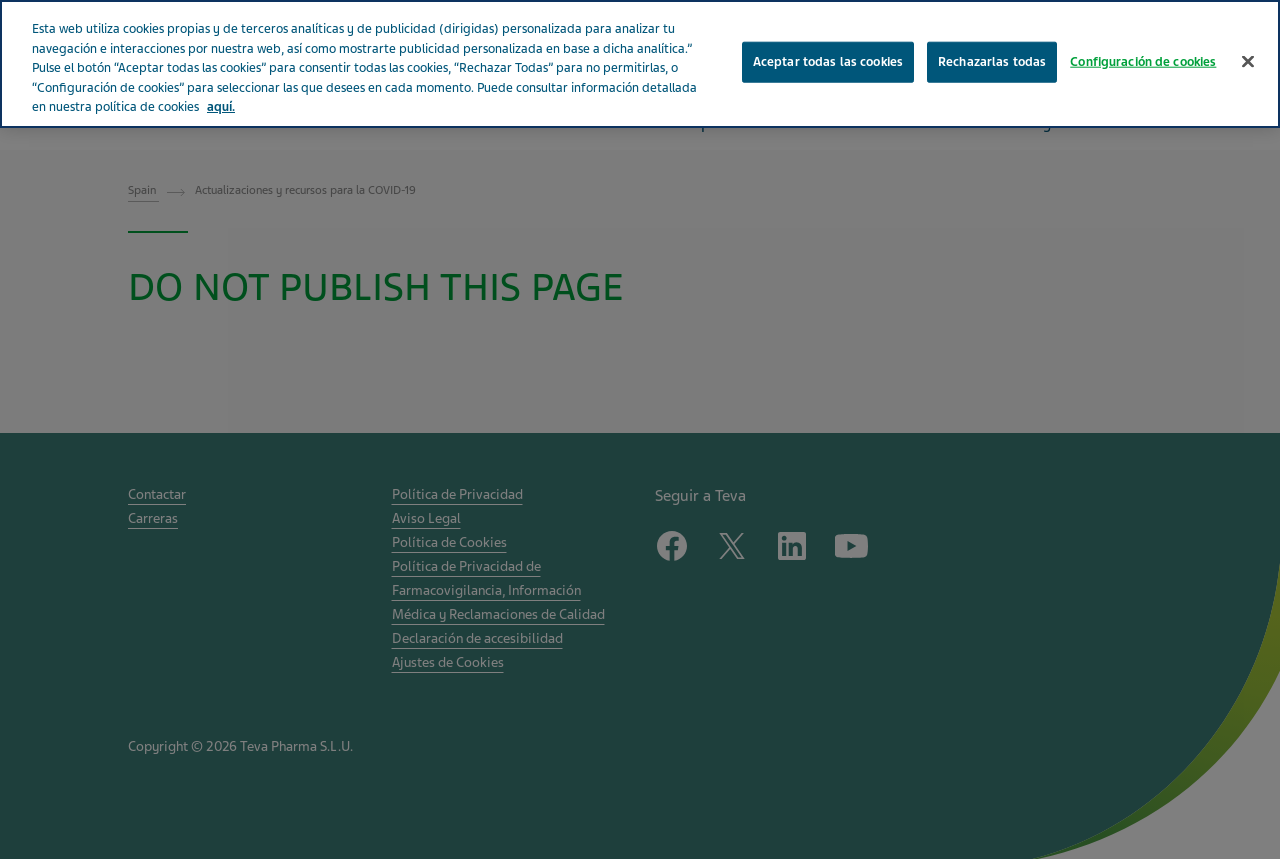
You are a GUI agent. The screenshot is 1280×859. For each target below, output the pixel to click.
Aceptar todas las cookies (828, 61)
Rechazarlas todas (992, 61)
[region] (640, 64)
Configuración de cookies (1143, 61)
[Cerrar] (1248, 61)
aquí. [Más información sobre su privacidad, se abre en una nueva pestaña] (221, 107)
